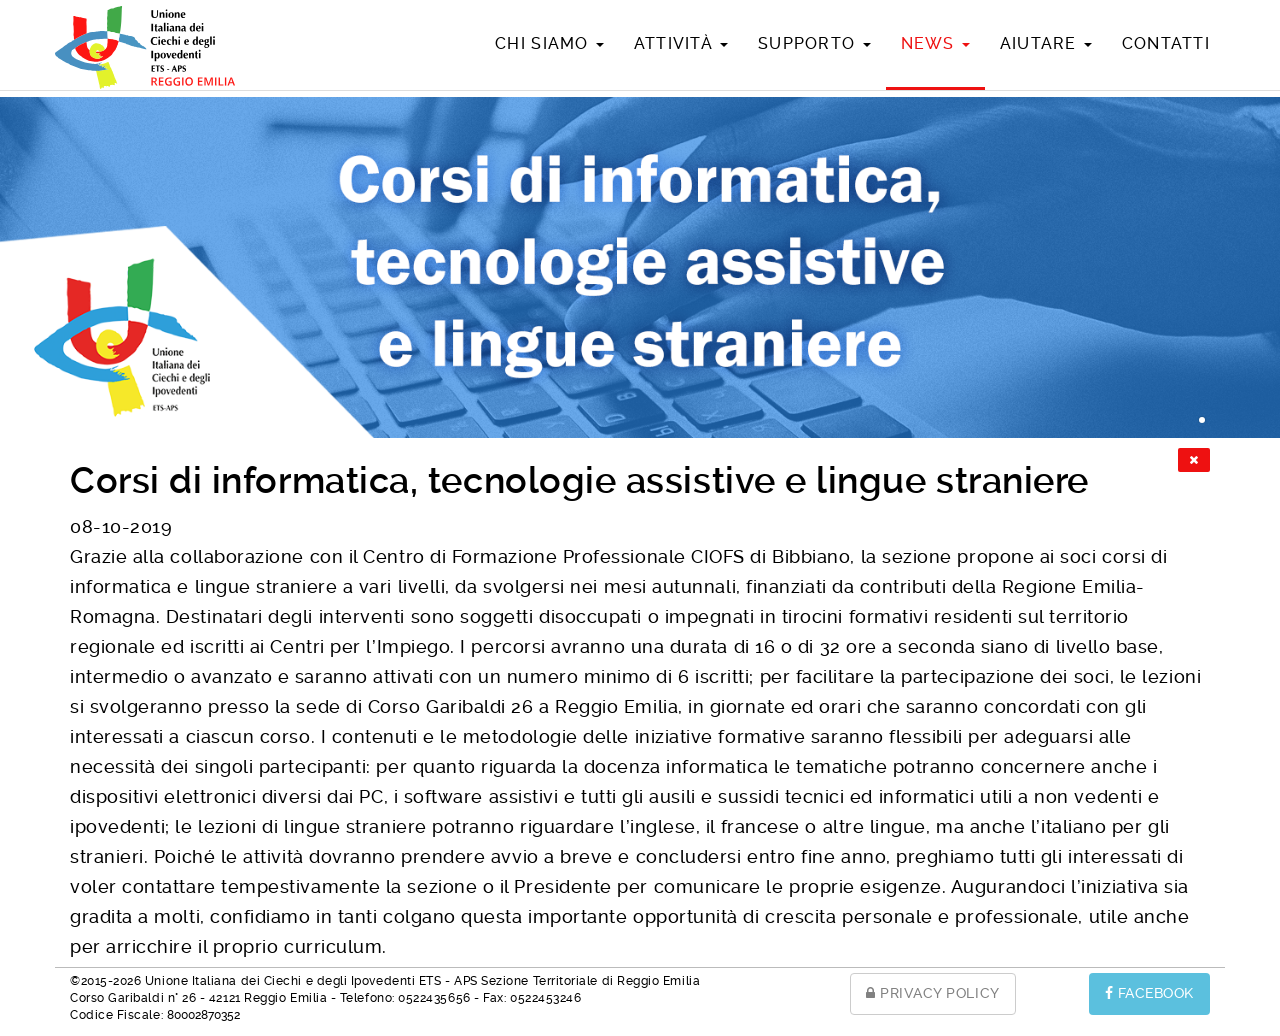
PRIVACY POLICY (933, 993)
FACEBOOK (1149, 993)
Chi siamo (549, 43)
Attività (681, 43)
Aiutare (1046, 43)
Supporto (814, 43)
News (935, 43)
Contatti (1166, 43)
